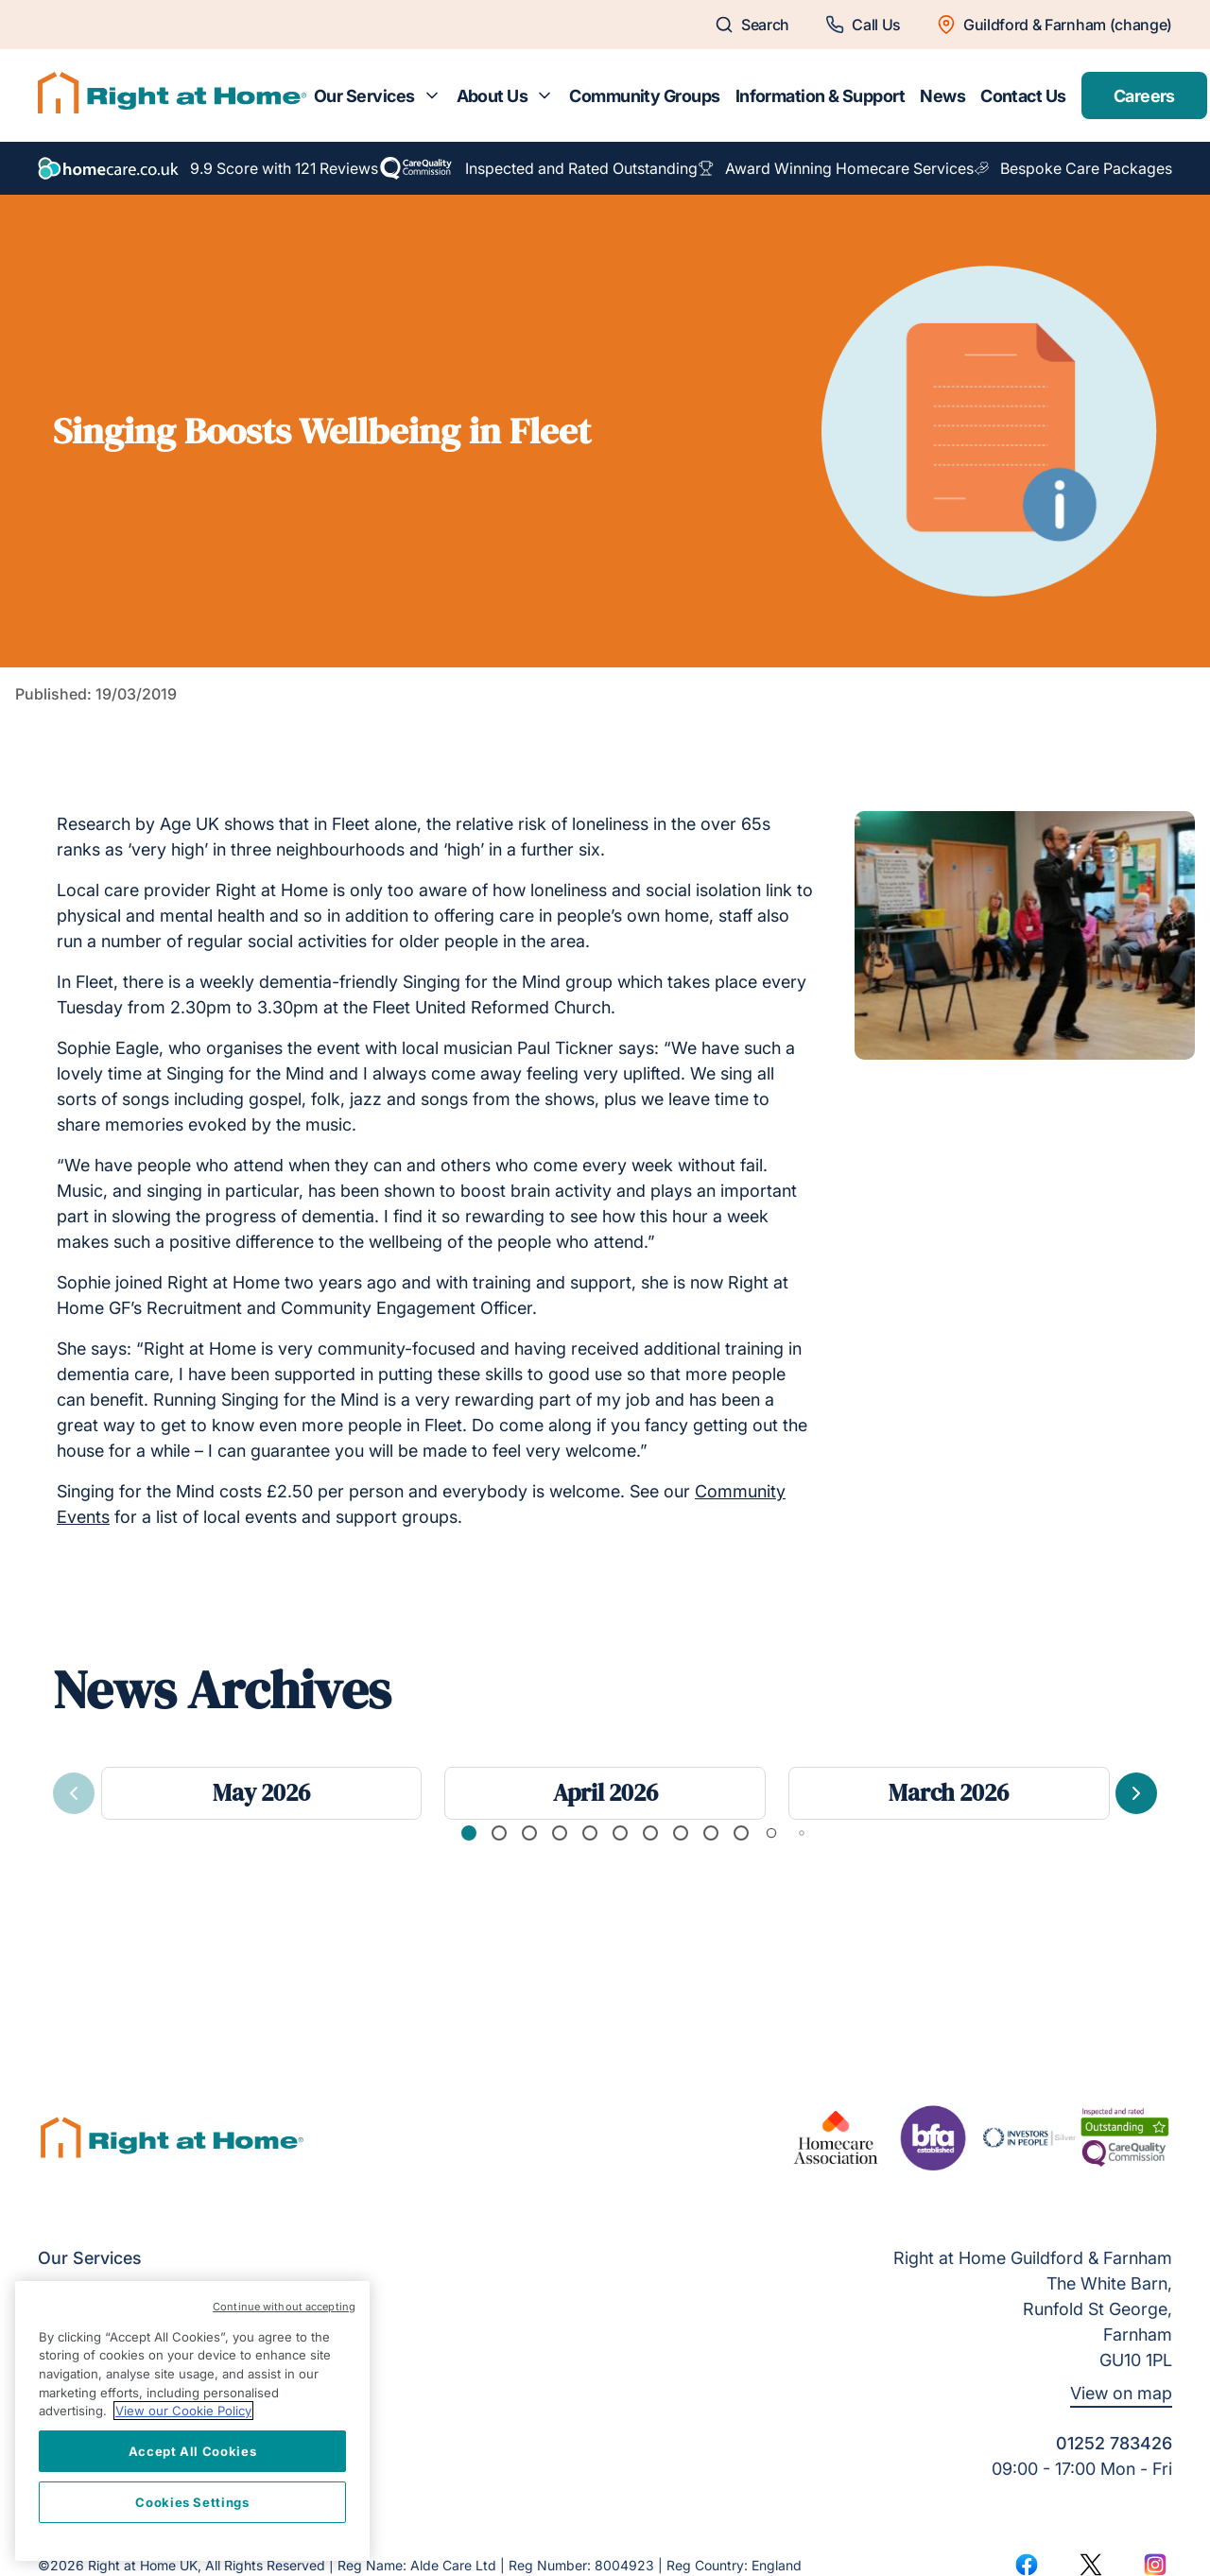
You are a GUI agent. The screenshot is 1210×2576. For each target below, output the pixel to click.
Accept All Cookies (193, 2451)
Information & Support (820, 96)
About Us (492, 96)
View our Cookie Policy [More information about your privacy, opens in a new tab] (183, 2410)
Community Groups (644, 96)
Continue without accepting (284, 2306)
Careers (1144, 96)
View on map (1121, 2393)
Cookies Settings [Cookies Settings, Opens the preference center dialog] (192, 2502)
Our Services (364, 96)
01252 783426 (1114, 2443)
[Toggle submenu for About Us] (544, 95)
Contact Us (1023, 96)
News (942, 96)
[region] (192, 2421)
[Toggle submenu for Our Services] (432, 95)
